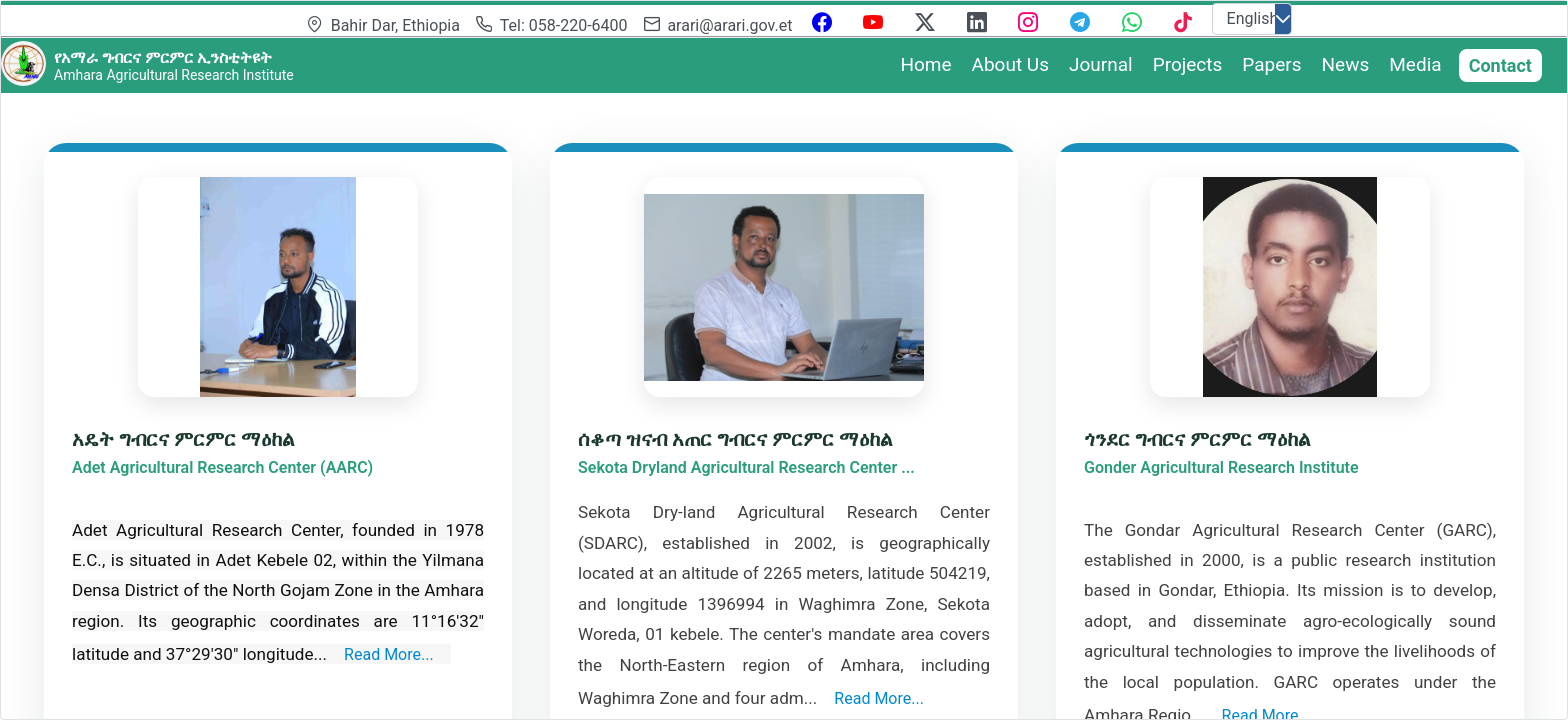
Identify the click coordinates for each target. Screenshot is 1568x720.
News (1346, 64)
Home (925, 64)
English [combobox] (1253, 18)
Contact (1500, 65)
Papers (1271, 64)
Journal (1101, 64)
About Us (1010, 64)
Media (1415, 64)
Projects (1188, 64)
